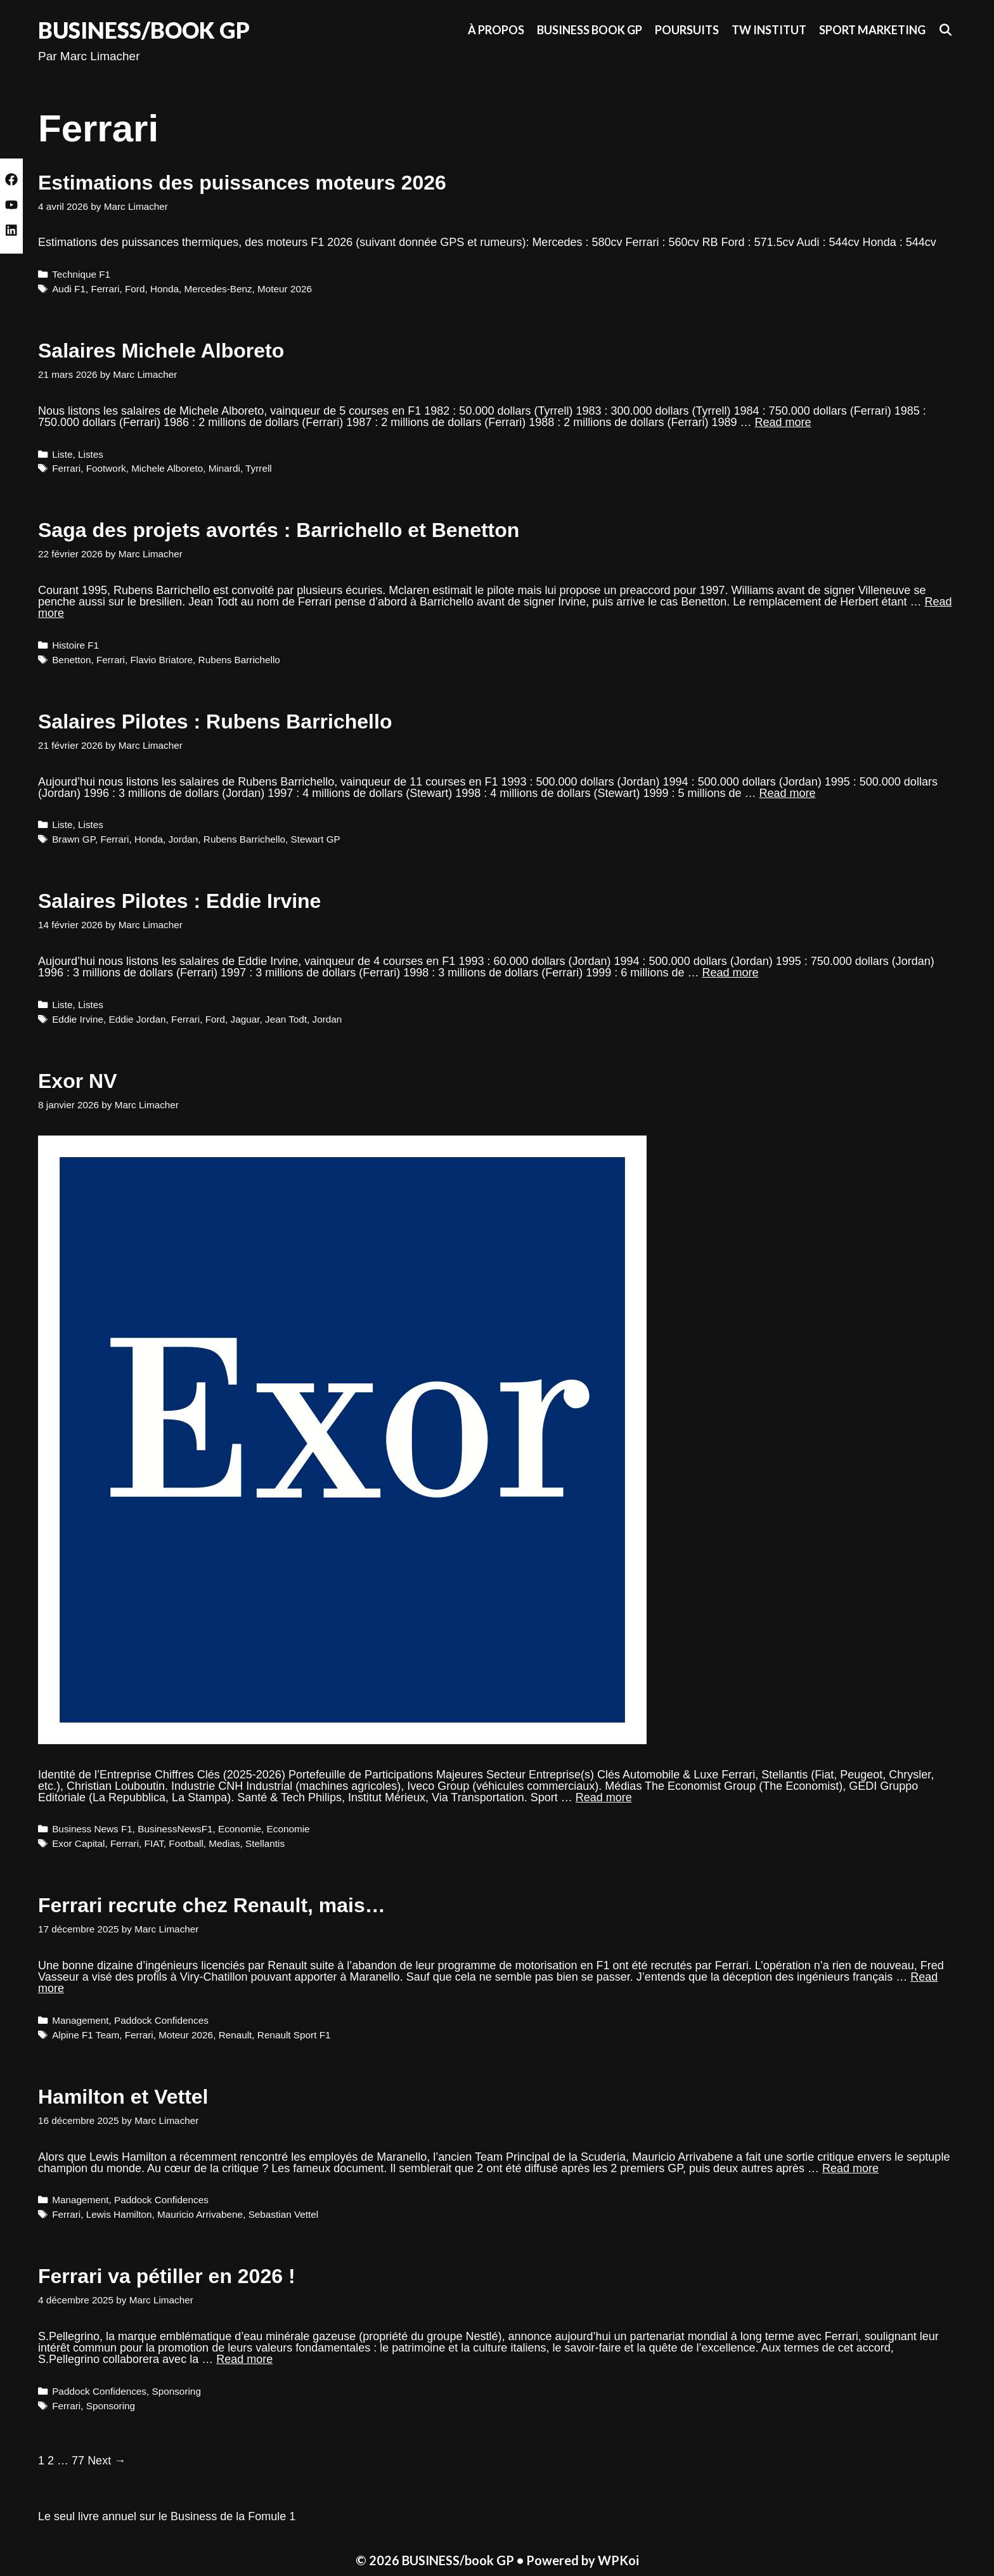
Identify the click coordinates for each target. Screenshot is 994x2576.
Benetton (71, 659)
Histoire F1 (75, 645)
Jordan (183, 839)
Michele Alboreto (167, 468)
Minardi (224, 468)
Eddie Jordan (136, 1019)
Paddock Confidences (161, 2020)
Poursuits (687, 30)
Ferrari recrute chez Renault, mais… (211, 1905)
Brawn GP (73, 839)
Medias (224, 1843)
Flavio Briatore (161, 659)
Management (80, 2020)
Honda (164, 288)
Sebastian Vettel (283, 2214)
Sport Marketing (872, 30)
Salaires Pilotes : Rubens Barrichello (215, 721)
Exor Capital (78, 1843)
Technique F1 (81, 274)
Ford (135, 288)
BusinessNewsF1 (175, 1828)
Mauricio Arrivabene (200, 2214)
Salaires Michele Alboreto (161, 350)
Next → (106, 2460)
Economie (239, 1828)
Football (186, 1843)
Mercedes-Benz (218, 288)
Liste (62, 454)
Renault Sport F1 (294, 2034)
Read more (782, 422)
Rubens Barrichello (239, 659)
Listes (90, 454)
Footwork (106, 468)
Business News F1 (92, 1828)
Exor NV (77, 1081)
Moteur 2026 (284, 288)
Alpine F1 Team (85, 2034)
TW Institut (769, 30)
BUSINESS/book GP (144, 29)
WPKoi (618, 2560)
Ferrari (105, 288)
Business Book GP (589, 30)
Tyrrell (258, 468)
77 (78, 2460)
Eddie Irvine (77, 1019)
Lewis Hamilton (119, 2214)
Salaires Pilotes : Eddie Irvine (179, 901)
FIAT (154, 1843)
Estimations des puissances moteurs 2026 (242, 182)
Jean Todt (286, 1019)
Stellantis (265, 1843)
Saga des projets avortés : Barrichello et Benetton (278, 530)
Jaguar (245, 1019)
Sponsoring (176, 2391)
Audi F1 (69, 288)
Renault (235, 2034)
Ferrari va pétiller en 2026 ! (166, 2276)
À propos (496, 30)
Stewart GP (315, 839)
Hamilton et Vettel (123, 2096)
